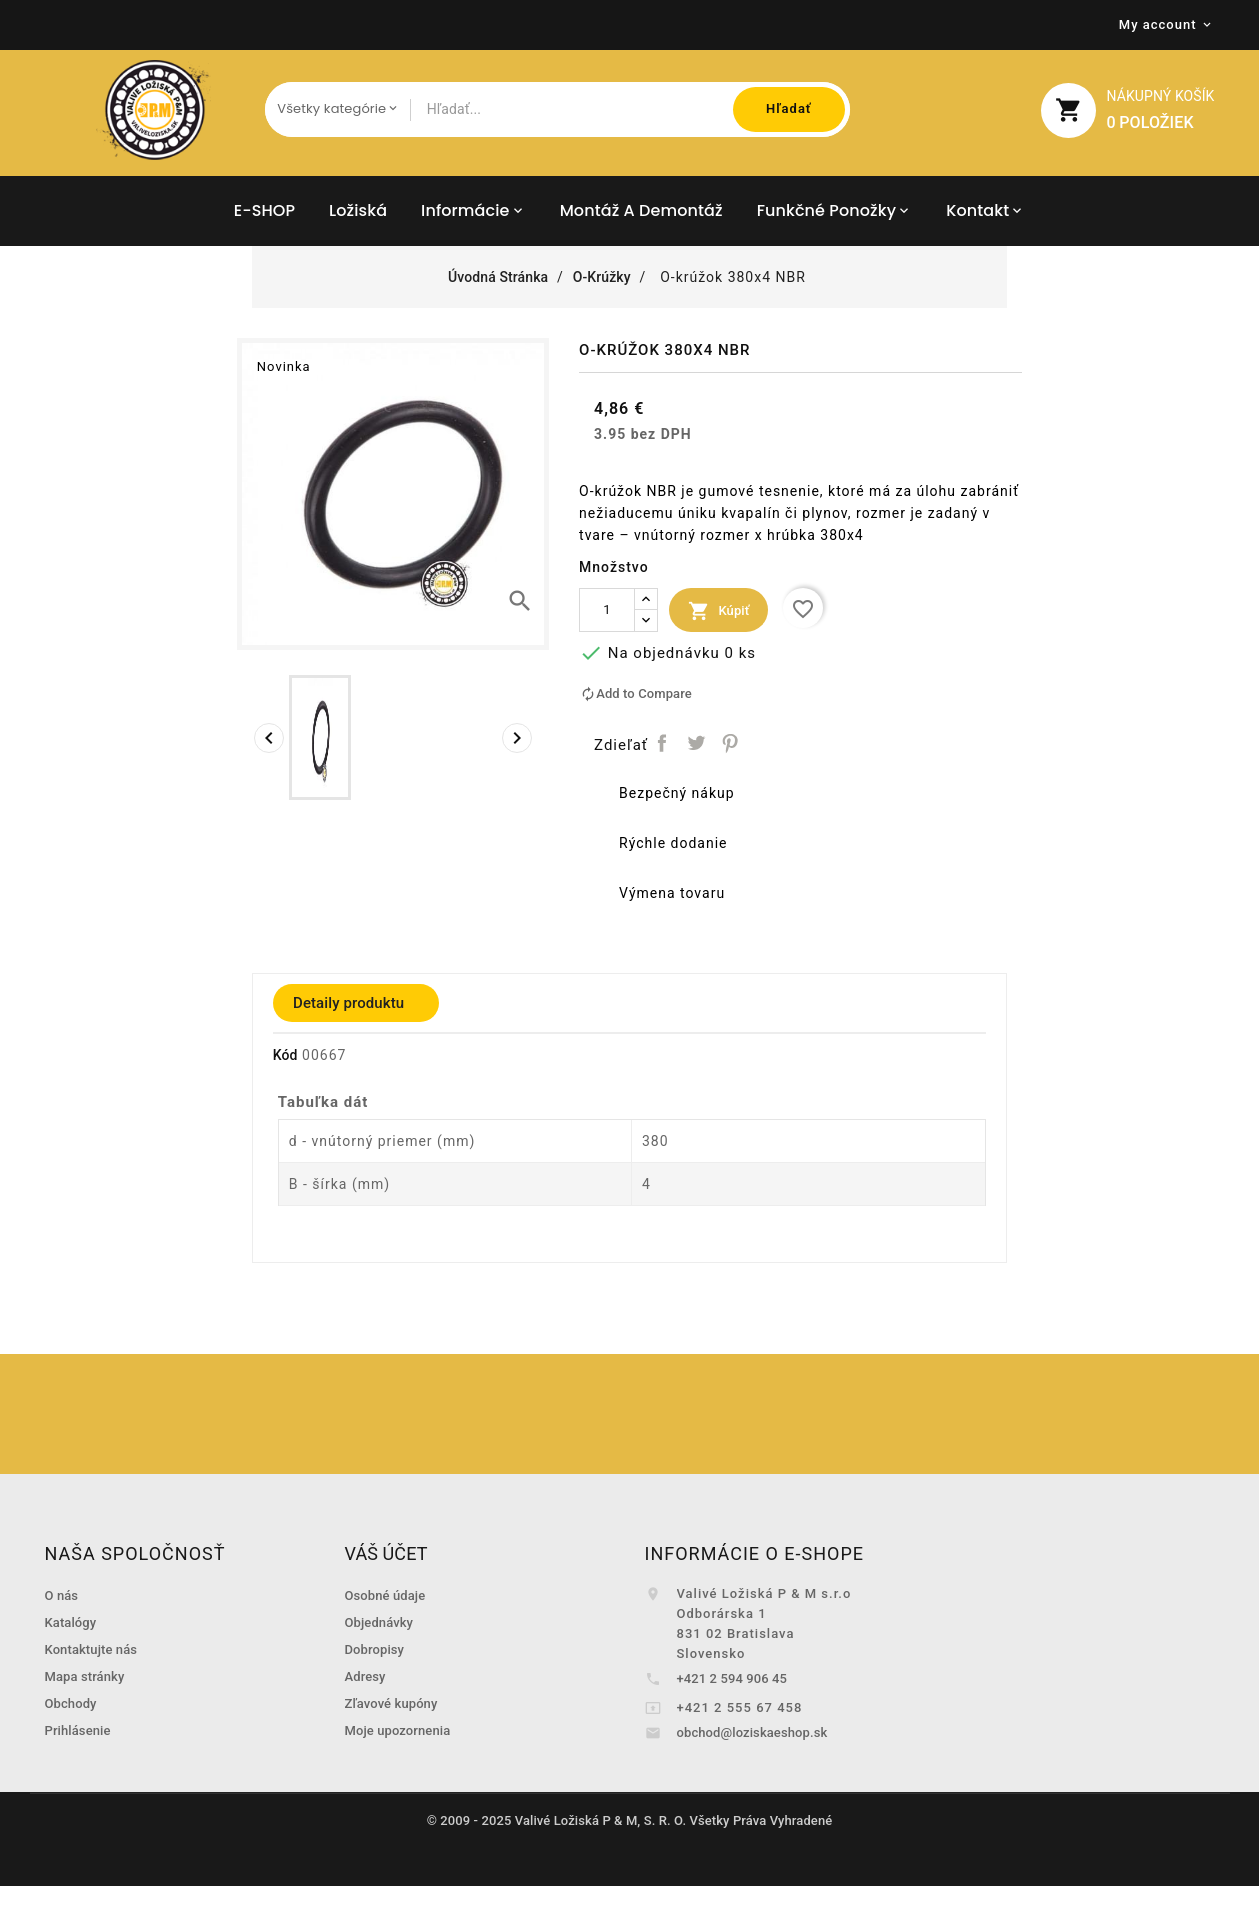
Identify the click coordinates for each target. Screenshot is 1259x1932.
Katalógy (71, 1622)
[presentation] (269, 738)
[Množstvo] (607, 610)
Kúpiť (718, 611)
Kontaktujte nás (91, 1649)
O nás (62, 1595)
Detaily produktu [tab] (348, 1003)
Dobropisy (375, 1649)
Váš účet (386, 1553)
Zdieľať (662, 743)
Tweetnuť (696, 743)
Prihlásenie (78, 1730)
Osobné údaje (385, 1595)
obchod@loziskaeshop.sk (752, 1732)
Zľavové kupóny (391, 1703)
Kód (285, 1055)
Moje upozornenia (398, 1730)
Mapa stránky (85, 1676)
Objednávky (379, 1622)
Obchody (71, 1703)
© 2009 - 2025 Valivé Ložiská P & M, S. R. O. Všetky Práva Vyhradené (630, 1820)
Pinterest (729, 743)
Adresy (365, 1676)
